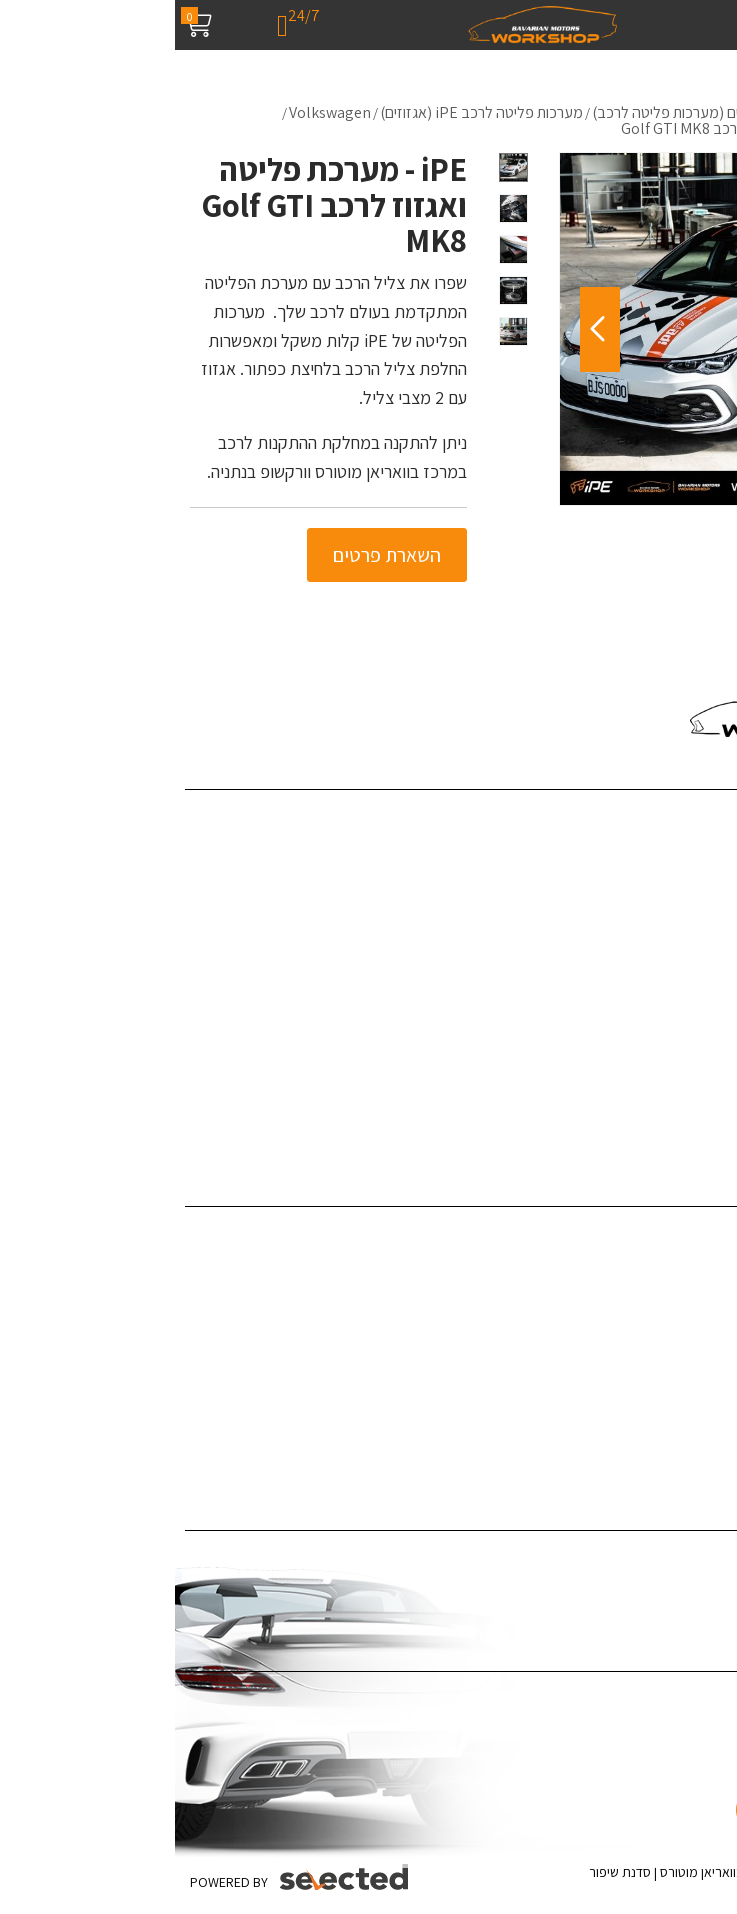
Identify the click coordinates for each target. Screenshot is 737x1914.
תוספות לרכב (688, 1325)
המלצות (703, 970)
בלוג (714, 909)
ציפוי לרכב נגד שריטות (663, 1589)
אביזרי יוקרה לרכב (674, 1417)
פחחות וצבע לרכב (674, 1264)
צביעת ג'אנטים (685, 1387)
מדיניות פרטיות (684, 1062)
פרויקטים (701, 878)
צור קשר (704, 1001)
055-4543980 (646, 655)
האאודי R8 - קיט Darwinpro (645, 1093)
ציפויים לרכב (690, 1295)
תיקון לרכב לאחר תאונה (659, 1448)
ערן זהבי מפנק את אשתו (657, 1123)
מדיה (712, 940)
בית (716, 817)
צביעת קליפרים (683, 1356)
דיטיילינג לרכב (685, 1234)
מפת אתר (699, 1031)
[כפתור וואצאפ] (664, 1778)
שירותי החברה (686, 848)
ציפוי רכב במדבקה (672, 1558)
